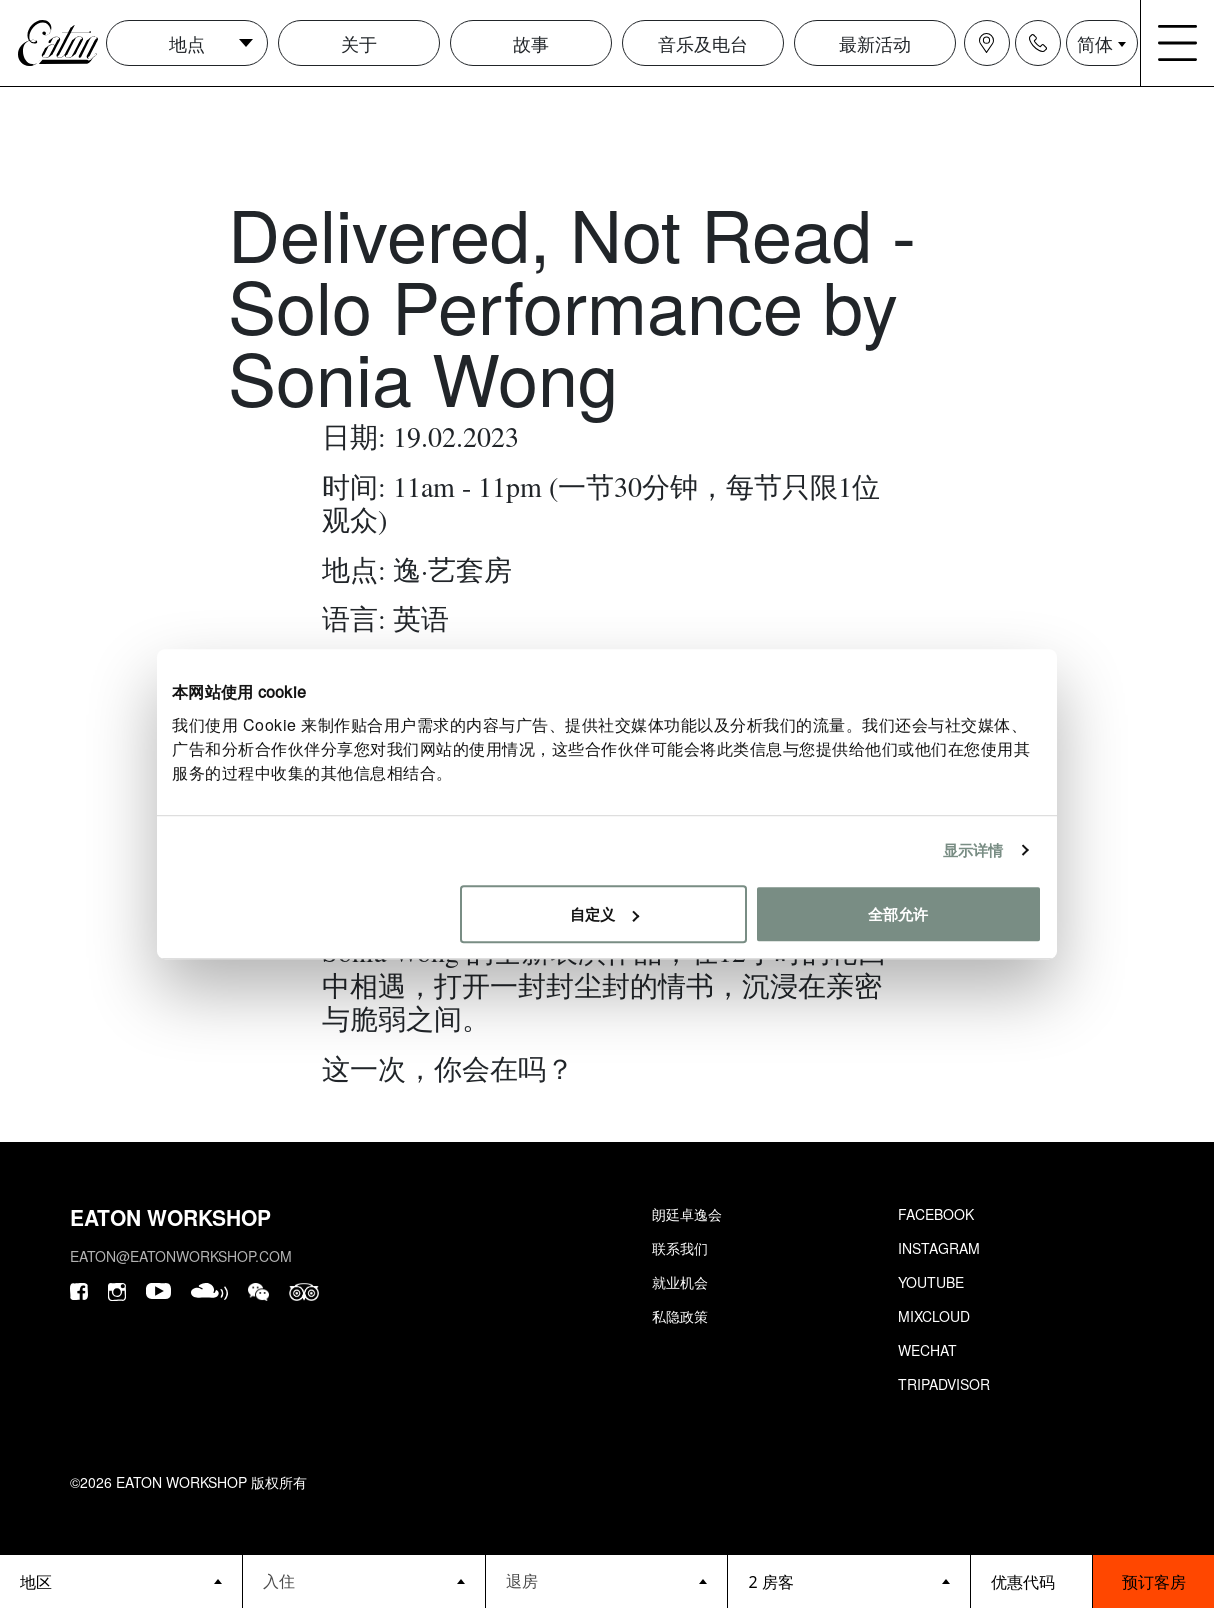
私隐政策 (680, 1316)
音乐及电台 (703, 43)
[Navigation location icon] (987, 43)
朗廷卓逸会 (687, 1214)
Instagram (939, 1248)
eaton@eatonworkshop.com (181, 1256)
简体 (1095, 43)
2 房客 (770, 1582)
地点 (187, 43)
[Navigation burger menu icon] (1178, 43)
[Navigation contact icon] (1038, 43)
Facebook (936, 1214)
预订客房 (1154, 1581)
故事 (531, 43)
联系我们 (680, 1248)
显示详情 (973, 849)
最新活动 (875, 43)
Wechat (927, 1350)
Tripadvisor (944, 1384)
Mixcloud (934, 1316)
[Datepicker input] (364, 1580)
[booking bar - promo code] (1031, 1581)
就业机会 (680, 1282)
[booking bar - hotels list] (121, 1581)
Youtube (931, 1282)
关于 (359, 43)
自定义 (604, 913)
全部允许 (898, 913)
